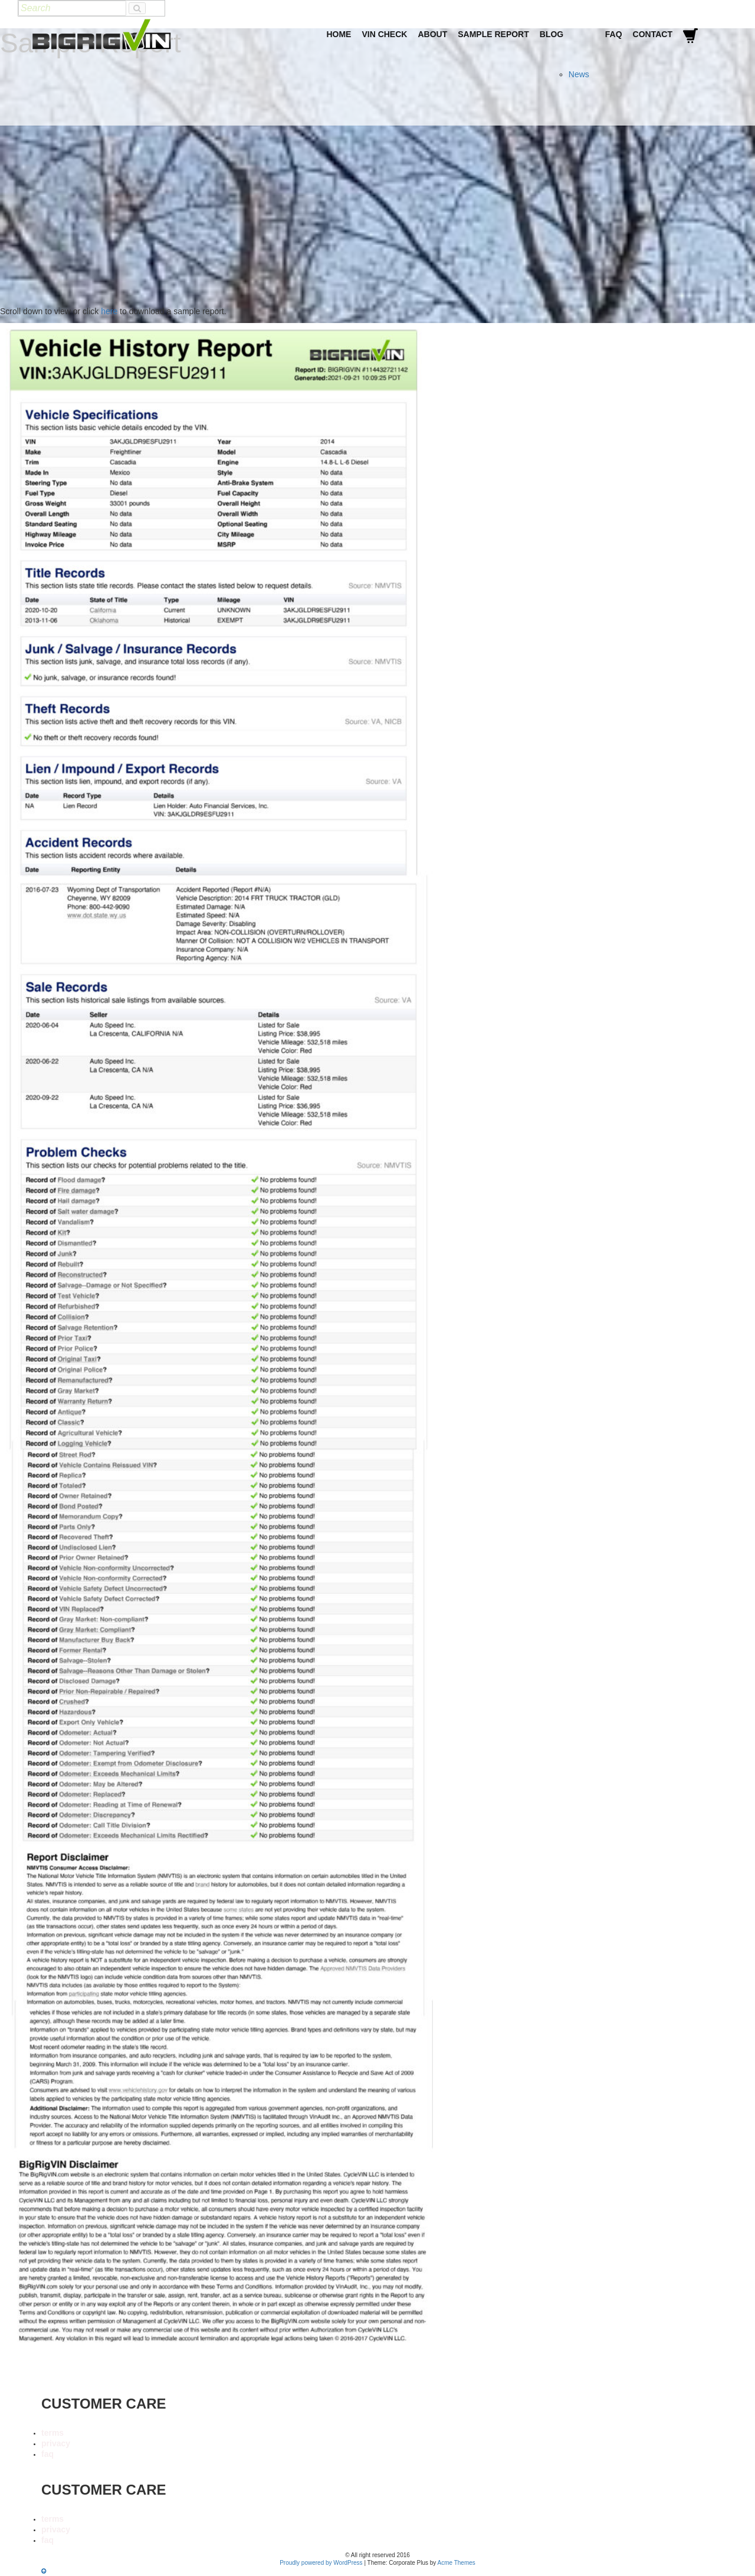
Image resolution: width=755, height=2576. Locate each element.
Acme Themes (456, 2562)
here (109, 311)
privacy (55, 2443)
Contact (652, 34)
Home (338, 34)
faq (47, 2454)
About (432, 34)
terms (52, 2432)
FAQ (613, 34)
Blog (551, 34)
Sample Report (493, 34)
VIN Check (384, 34)
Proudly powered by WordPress (321, 2562)
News (579, 74)
